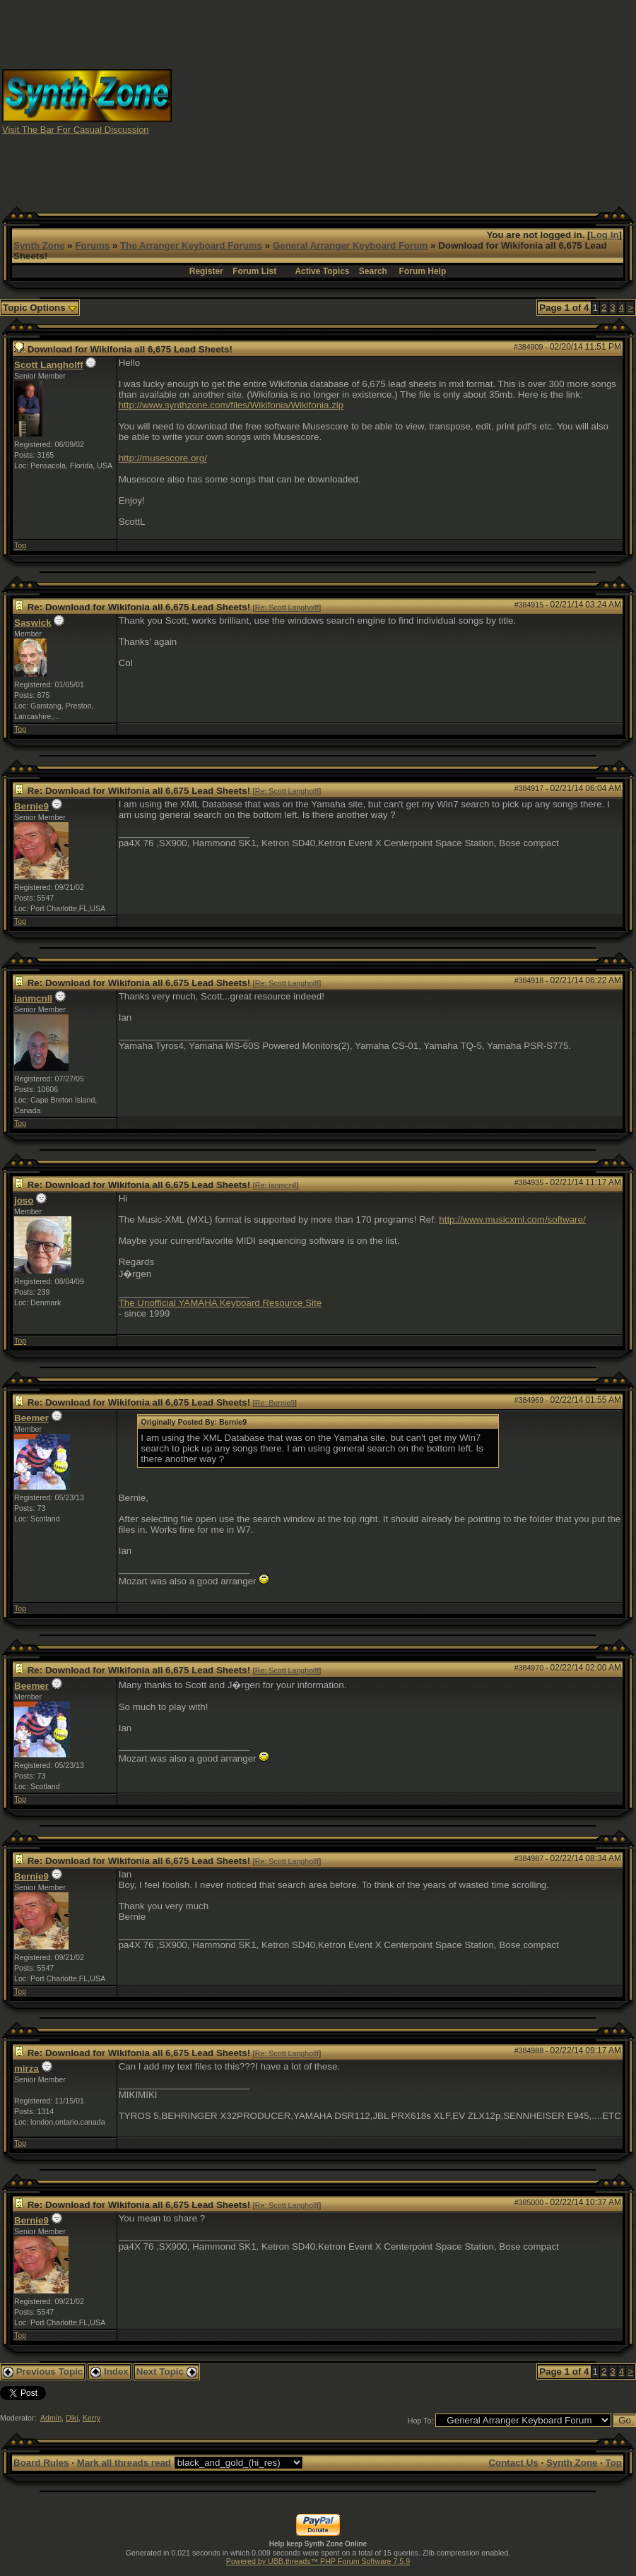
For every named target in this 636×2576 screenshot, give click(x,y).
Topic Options (40, 307)
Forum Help (423, 271)
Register (206, 271)
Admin (50, 2418)
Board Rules (41, 2462)
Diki (72, 2418)
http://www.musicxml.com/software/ (512, 1219)
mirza (26, 2068)
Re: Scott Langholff (287, 607)
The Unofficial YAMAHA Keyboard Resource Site (220, 1303)
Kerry (91, 2418)
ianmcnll (33, 998)
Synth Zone (39, 245)
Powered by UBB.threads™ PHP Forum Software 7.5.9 (318, 2561)
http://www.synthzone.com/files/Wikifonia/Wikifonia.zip (231, 405)
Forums (92, 245)
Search (373, 271)
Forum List (254, 271)
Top (20, 545)
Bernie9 (31, 806)
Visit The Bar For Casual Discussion (75, 129)
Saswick (33, 622)
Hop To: (421, 2420)
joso (23, 1200)
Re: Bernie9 (275, 1403)
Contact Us (513, 2462)
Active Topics (322, 271)
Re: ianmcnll (276, 1185)
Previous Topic (43, 2371)
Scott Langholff (48, 365)
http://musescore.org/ (163, 458)
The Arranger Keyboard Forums (191, 245)
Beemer (31, 1418)
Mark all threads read (124, 2462)
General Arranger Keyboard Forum (350, 245)
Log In (605, 235)
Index (109, 2371)
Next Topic (166, 2371)
